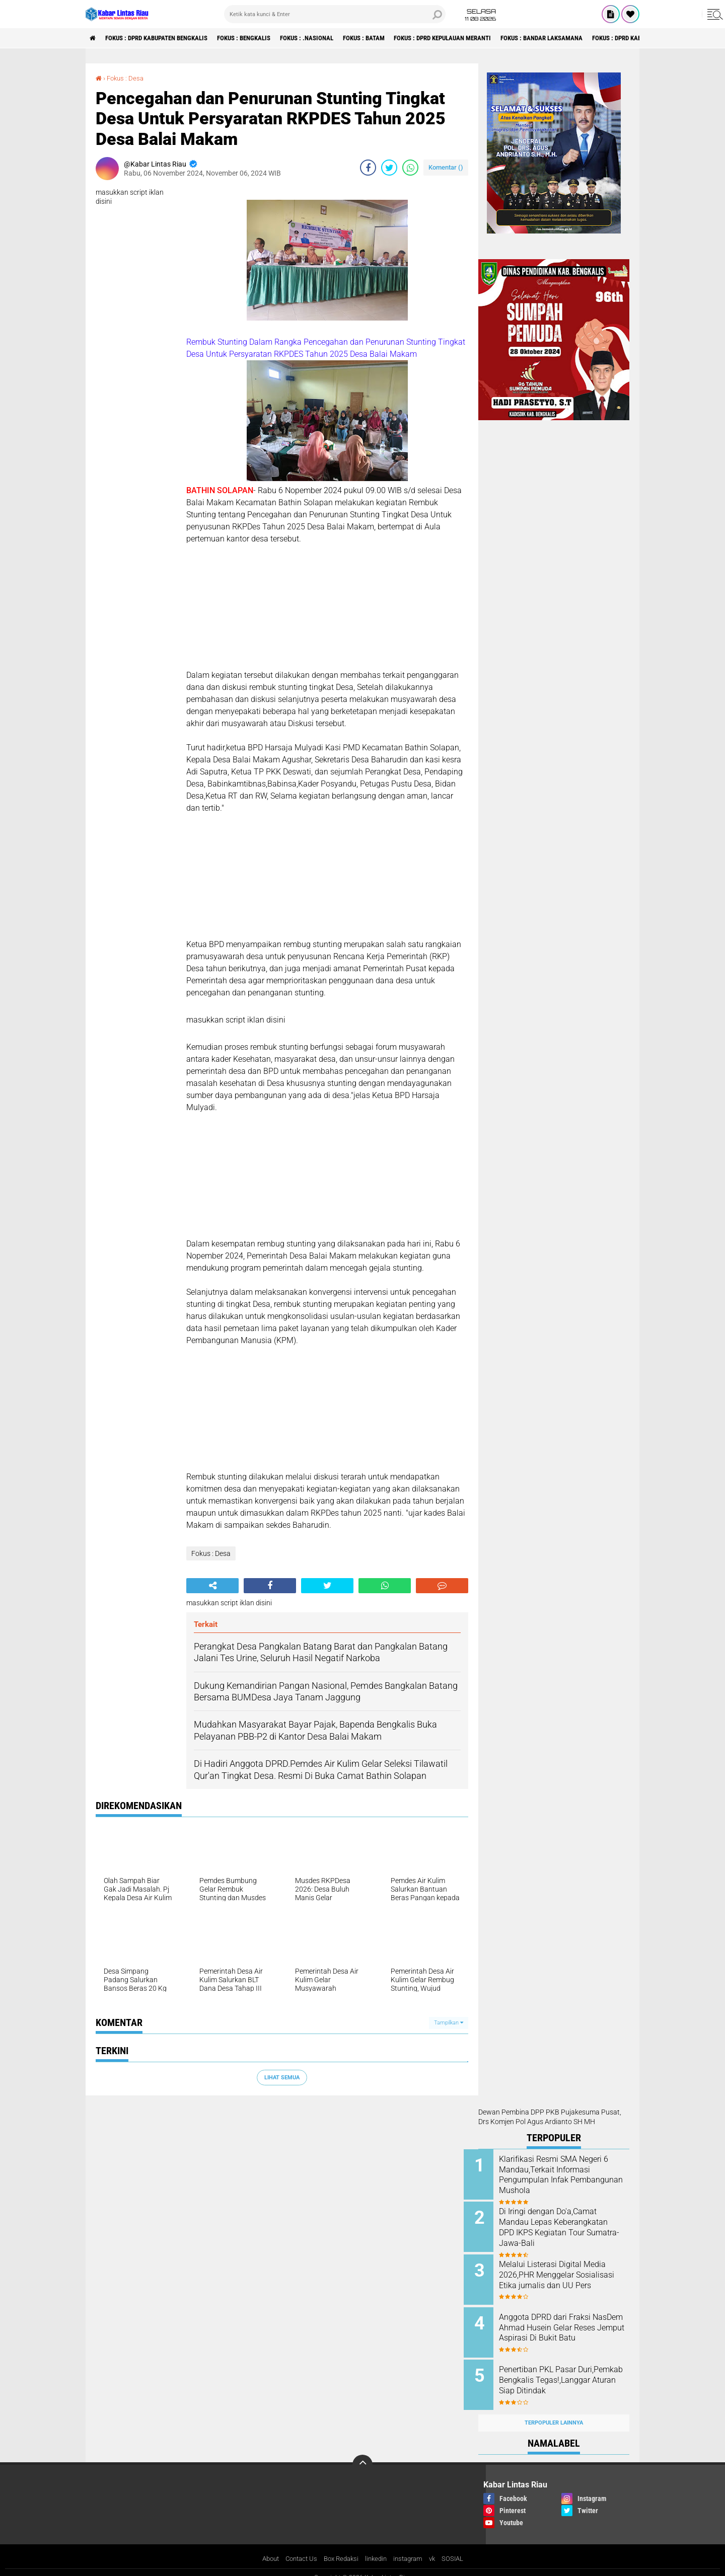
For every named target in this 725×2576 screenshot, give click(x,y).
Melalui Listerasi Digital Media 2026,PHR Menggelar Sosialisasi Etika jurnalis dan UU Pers (567, 2276)
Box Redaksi (340, 2548)
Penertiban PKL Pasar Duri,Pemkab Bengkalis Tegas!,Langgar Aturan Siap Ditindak (562, 2378)
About (263, 2548)
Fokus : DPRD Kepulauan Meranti (482, 38)
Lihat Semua (282, 2077)
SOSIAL (460, 2548)
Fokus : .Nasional (331, 38)
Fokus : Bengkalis (262, 38)
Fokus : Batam (394, 38)
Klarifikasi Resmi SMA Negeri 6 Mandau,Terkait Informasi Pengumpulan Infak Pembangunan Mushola (565, 2174)
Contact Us (297, 2548)
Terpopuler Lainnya (554, 2411)
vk (438, 2548)
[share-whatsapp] (410, 168)
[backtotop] (362, 2454)
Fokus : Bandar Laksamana (592, 38)
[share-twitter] (389, 168)
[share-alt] (212, 1585)
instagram (412, 2548)
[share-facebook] (368, 168)
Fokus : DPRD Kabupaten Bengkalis (165, 38)
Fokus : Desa (127, 78)
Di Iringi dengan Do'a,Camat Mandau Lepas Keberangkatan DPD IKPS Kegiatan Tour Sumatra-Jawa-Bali (567, 2230)
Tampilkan (448, 2022)
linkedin (378, 2548)
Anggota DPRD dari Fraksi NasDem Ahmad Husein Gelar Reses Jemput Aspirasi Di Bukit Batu (566, 2327)
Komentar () (445, 167)
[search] (335, 14)
